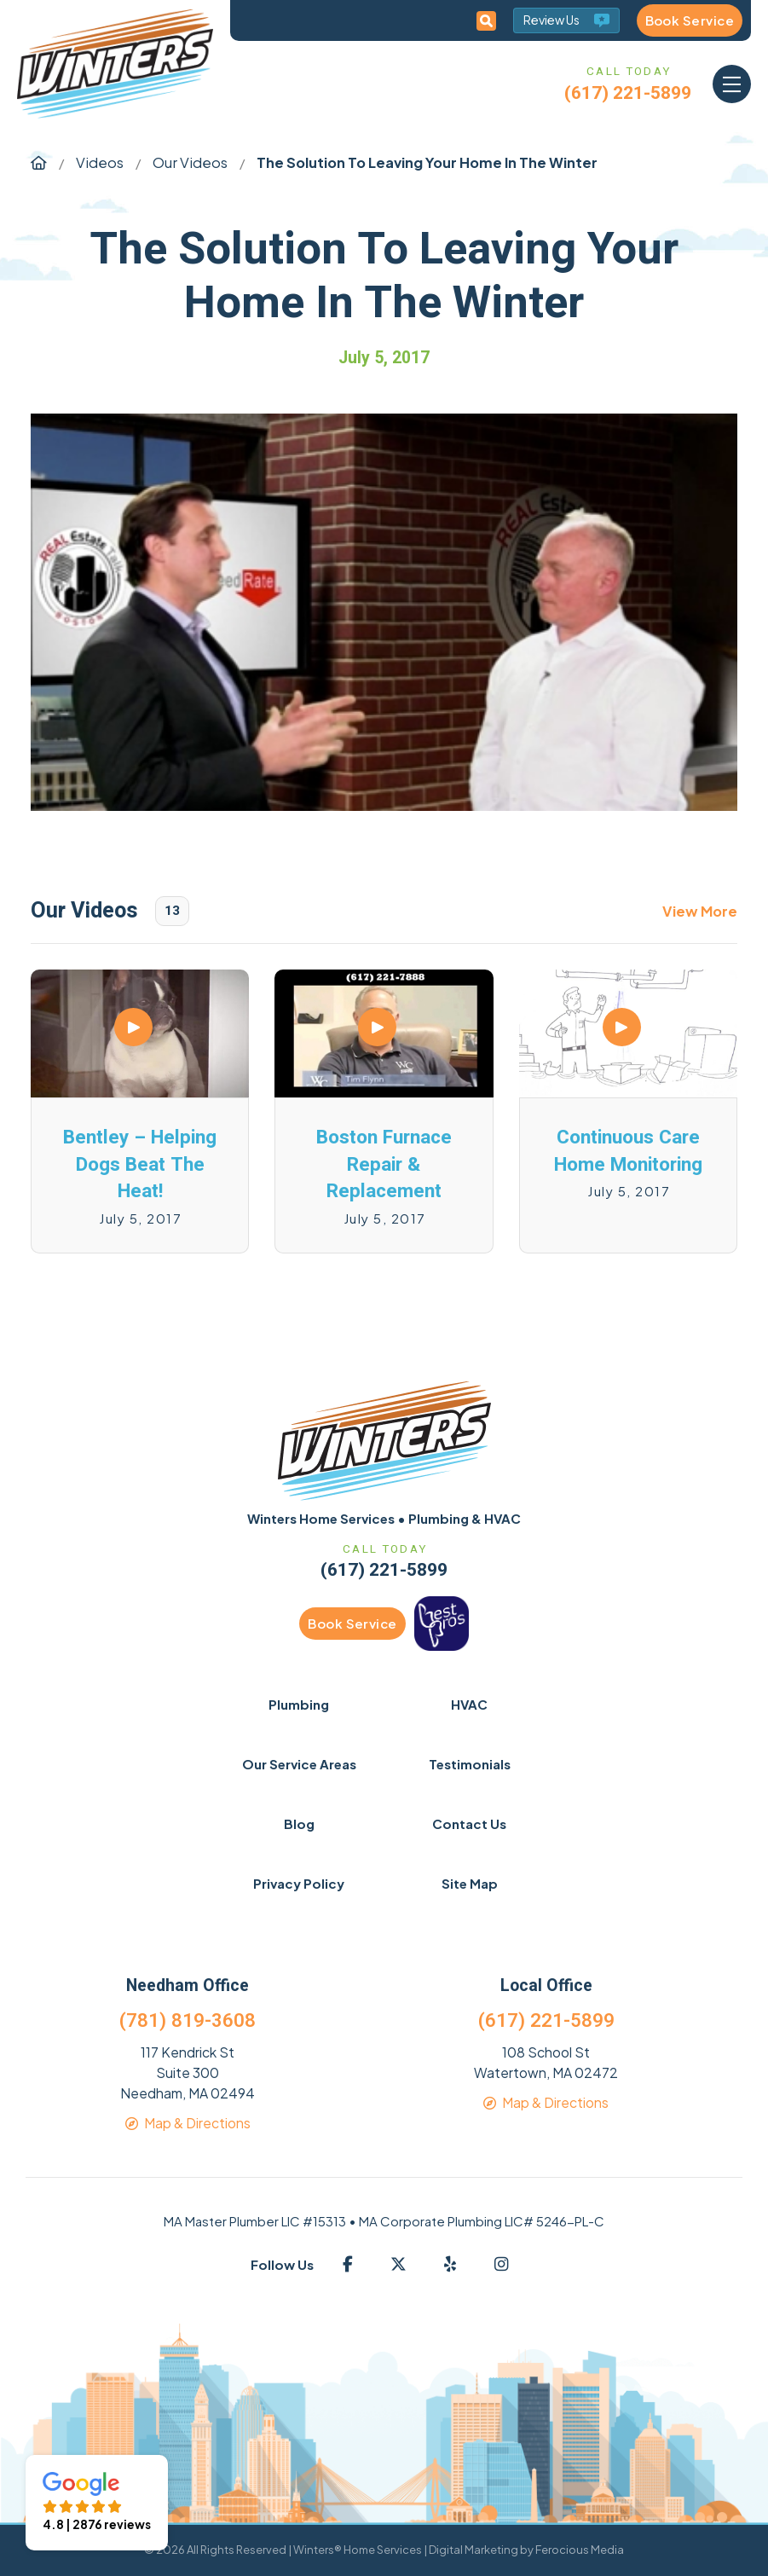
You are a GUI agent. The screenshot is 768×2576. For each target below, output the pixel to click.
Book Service (689, 20)
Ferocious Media (579, 2549)
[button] (732, 84)
